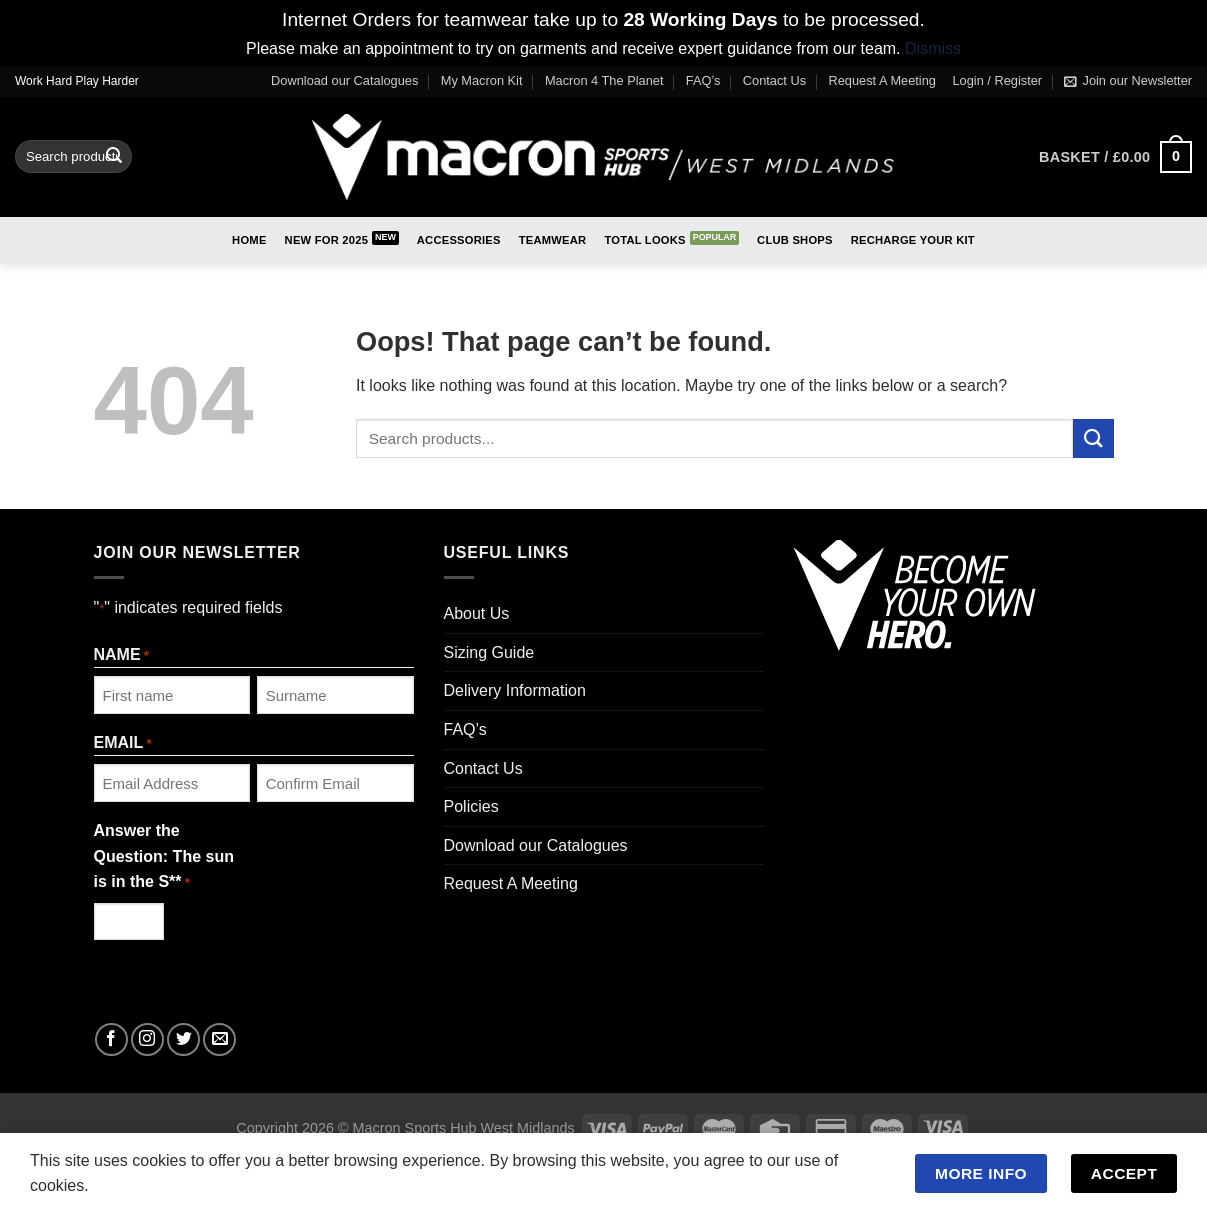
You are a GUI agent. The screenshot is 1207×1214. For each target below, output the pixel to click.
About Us (477, 613)
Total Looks (644, 240)
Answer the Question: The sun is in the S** (164, 858)
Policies (471, 806)
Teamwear (553, 240)
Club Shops (795, 240)
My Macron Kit (482, 80)
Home (249, 240)
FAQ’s (703, 80)
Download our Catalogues (344, 80)
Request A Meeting (882, 80)
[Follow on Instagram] (147, 1039)
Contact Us (774, 80)
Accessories (459, 240)
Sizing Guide (489, 652)
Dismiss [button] (933, 48)
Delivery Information (515, 690)
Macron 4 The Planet (604, 80)
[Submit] (114, 157)
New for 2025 (327, 240)
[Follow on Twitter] (183, 1039)
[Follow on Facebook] (111, 1039)
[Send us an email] (219, 1039)
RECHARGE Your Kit (913, 240)
